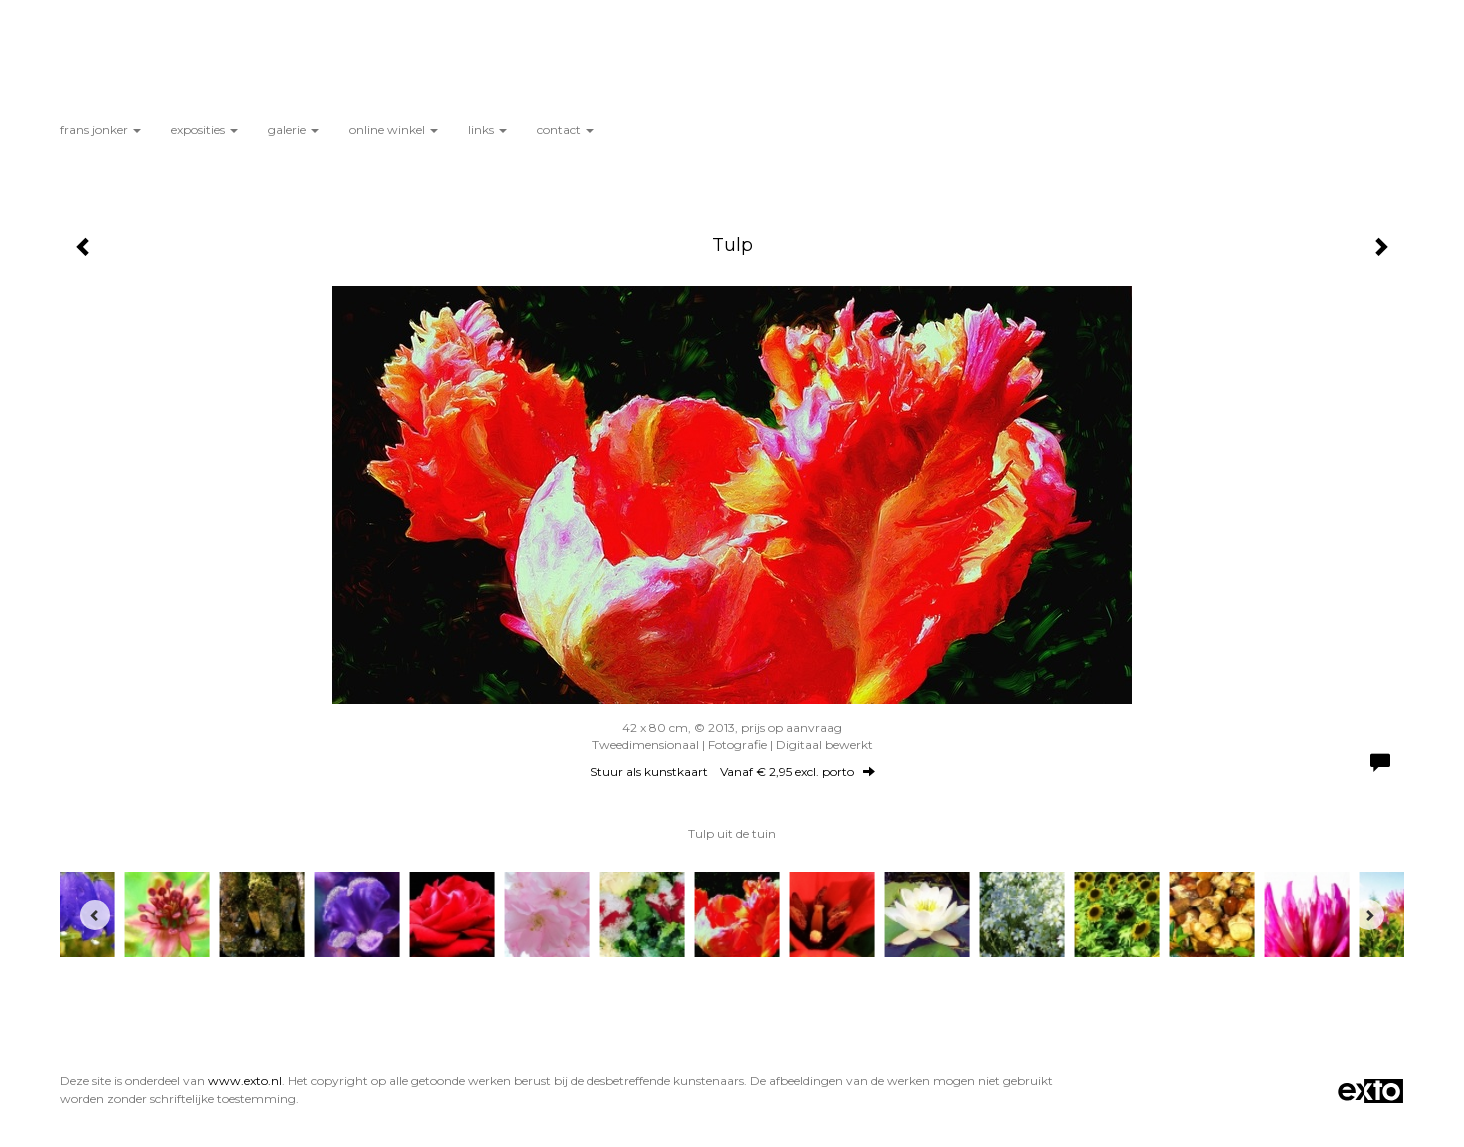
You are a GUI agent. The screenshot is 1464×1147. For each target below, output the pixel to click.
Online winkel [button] (393, 129)
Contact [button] (565, 129)
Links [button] (487, 129)
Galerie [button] (293, 129)
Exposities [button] (204, 129)
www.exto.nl (245, 1080)
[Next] (1369, 915)
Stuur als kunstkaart (732, 771)
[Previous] (95, 915)
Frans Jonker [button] (100, 129)
